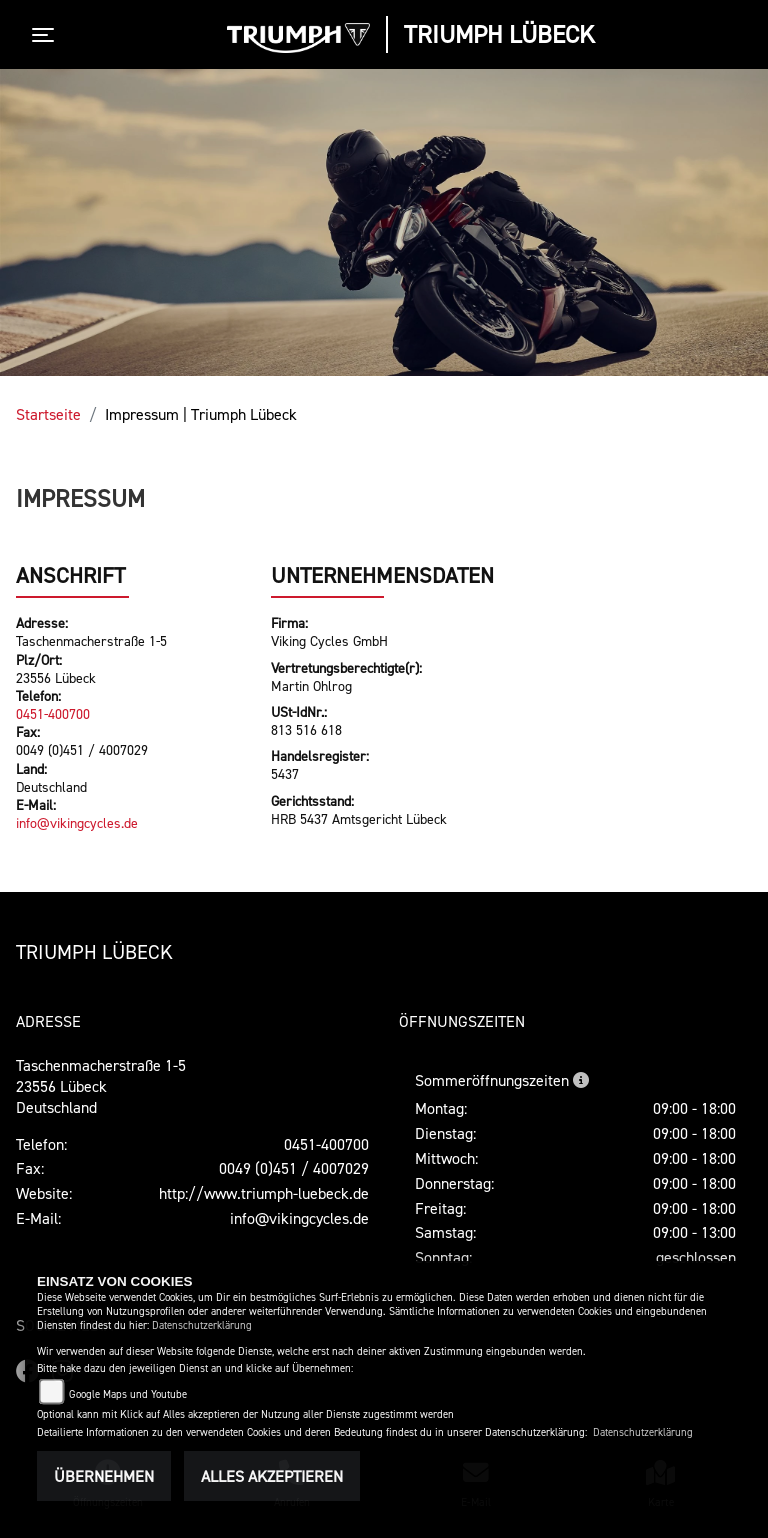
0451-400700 (53, 713)
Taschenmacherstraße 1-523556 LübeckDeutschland (101, 1086)
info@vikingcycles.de (77, 822)
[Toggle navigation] (47, 35)
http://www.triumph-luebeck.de (264, 1193)
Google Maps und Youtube (128, 1394)
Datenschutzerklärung (202, 1325)
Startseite (48, 414)
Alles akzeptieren (272, 1476)
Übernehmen (104, 1476)
